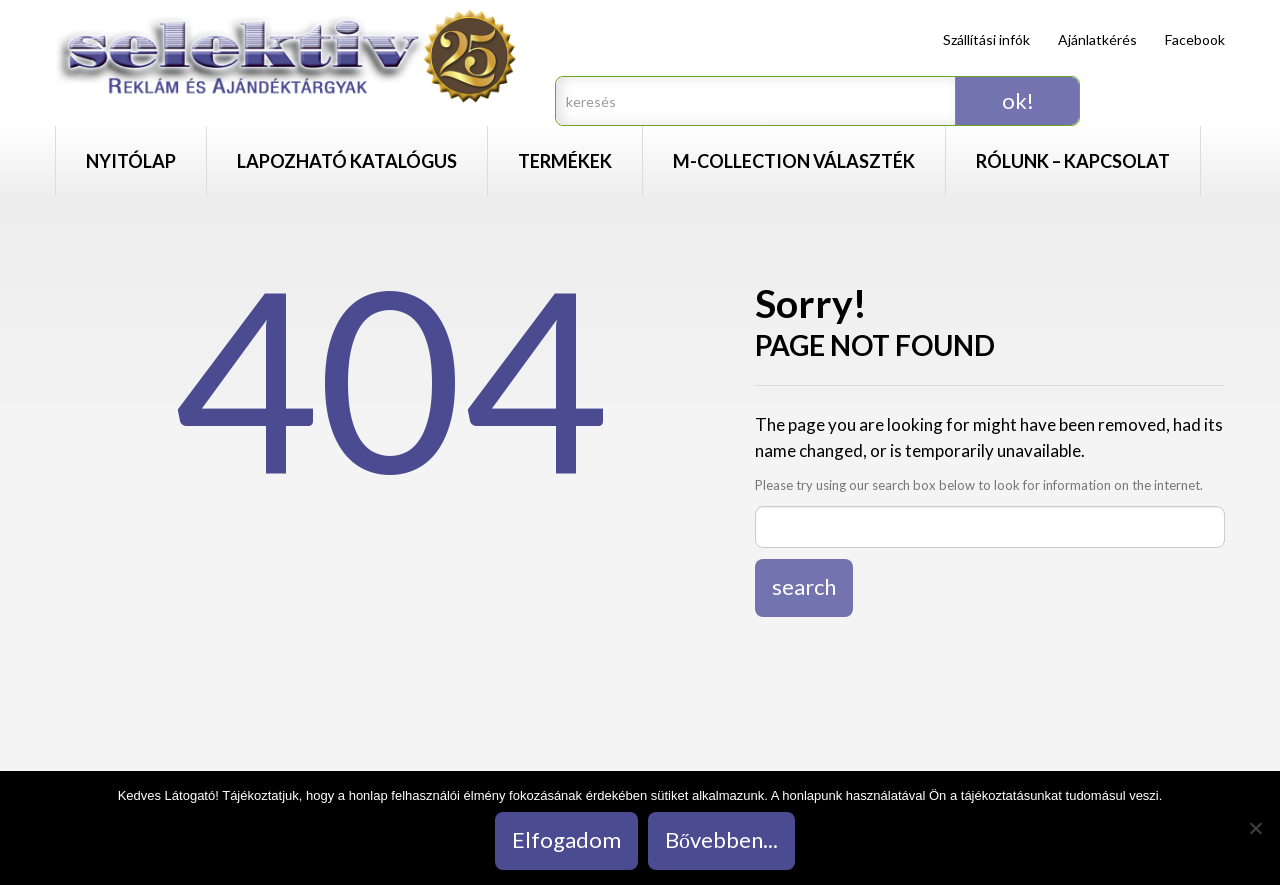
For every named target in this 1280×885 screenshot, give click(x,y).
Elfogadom (566, 839)
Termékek (565, 161)
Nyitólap (131, 161)
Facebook (1195, 39)
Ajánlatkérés (1097, 39)
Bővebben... (721, 839)
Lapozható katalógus (347, 161)
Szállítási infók (986, 39)
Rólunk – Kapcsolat (1073, 161)
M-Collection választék (794, 161)
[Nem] (1255, 828)
